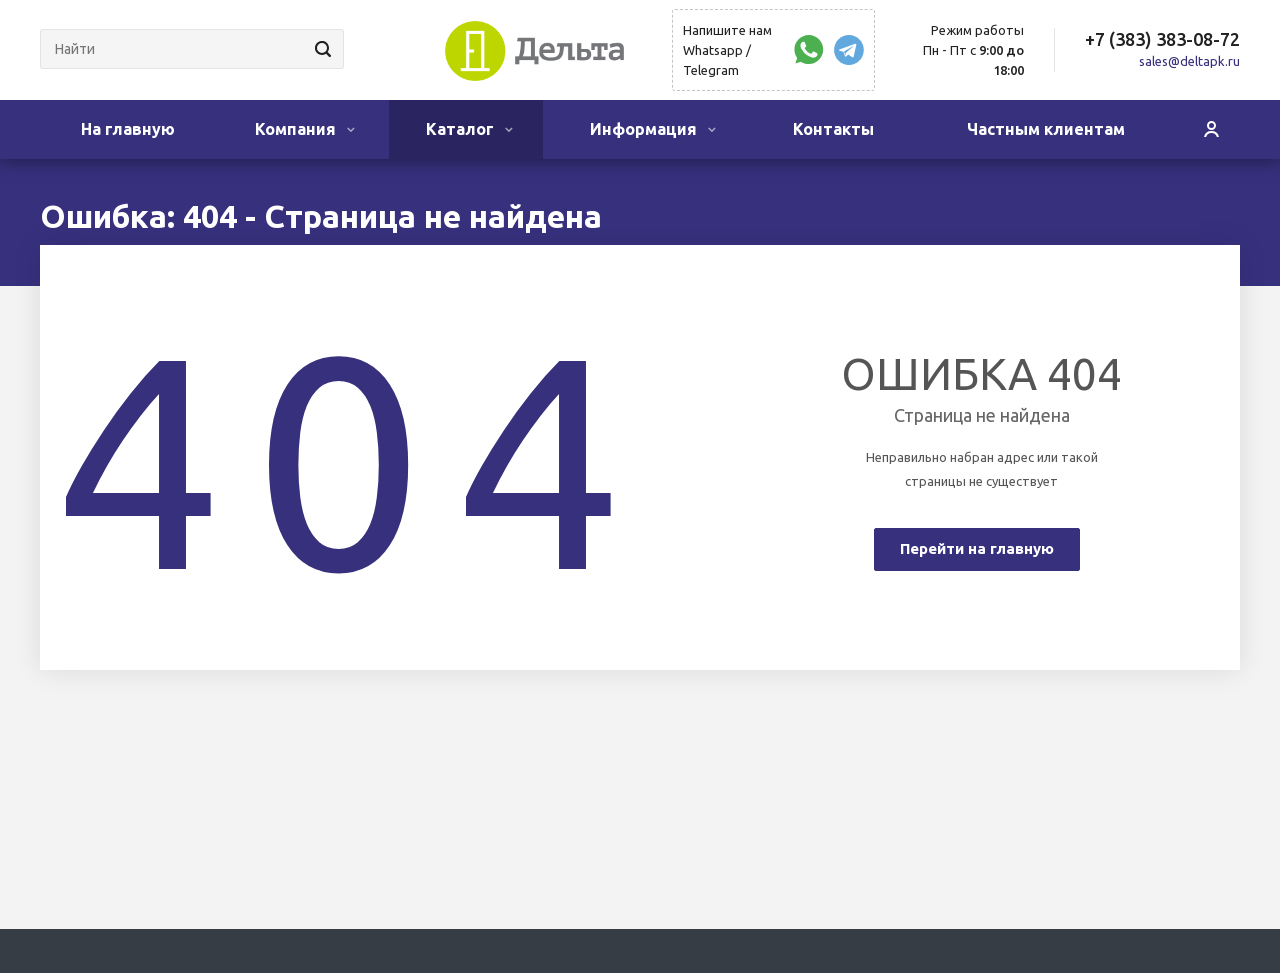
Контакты (833, 129)
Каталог (469, 129)
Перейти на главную (977, 548)
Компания (305, 129)
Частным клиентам (1046, 129)
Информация (653, 129)
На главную (128, 129)
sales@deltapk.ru (1189, 61)
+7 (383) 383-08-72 (1162, 39)
